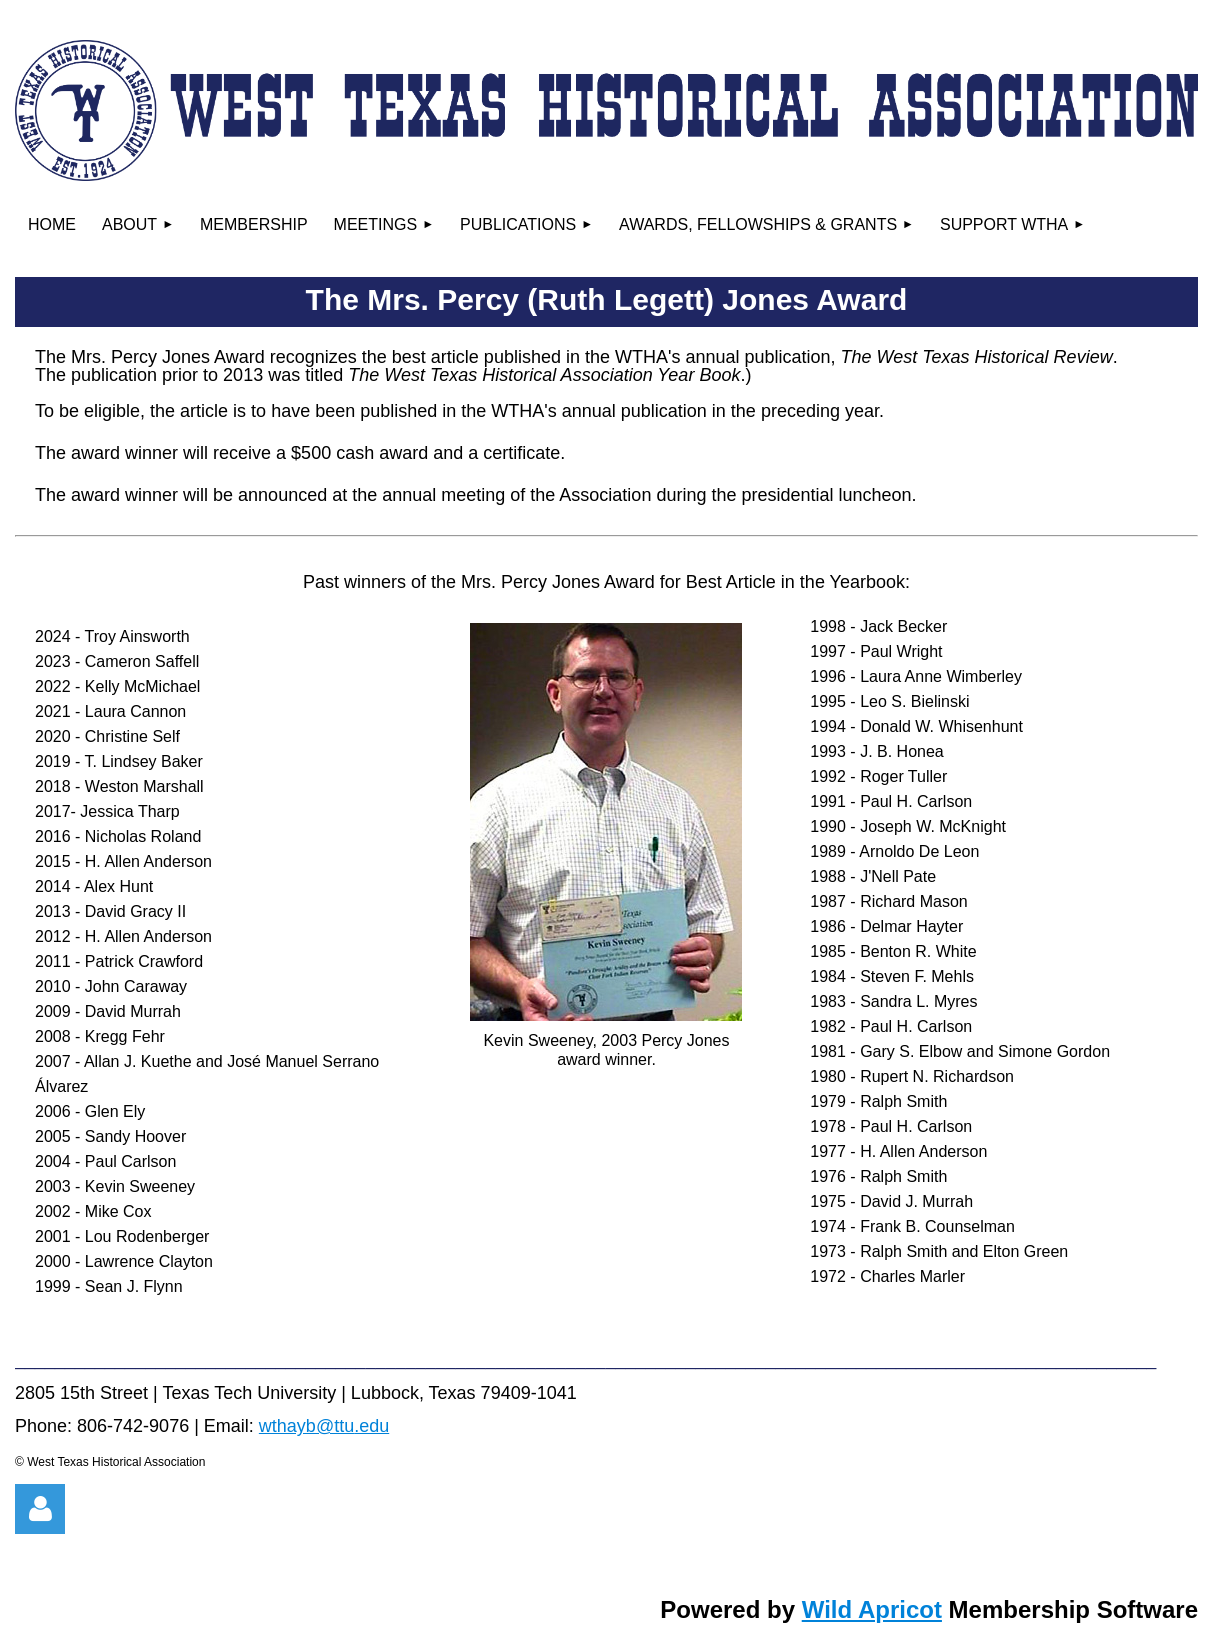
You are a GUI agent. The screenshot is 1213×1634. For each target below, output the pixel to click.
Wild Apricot (872, 1609)
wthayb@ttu (306, 1426)
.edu (371, 1426)
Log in (40, 1509)
